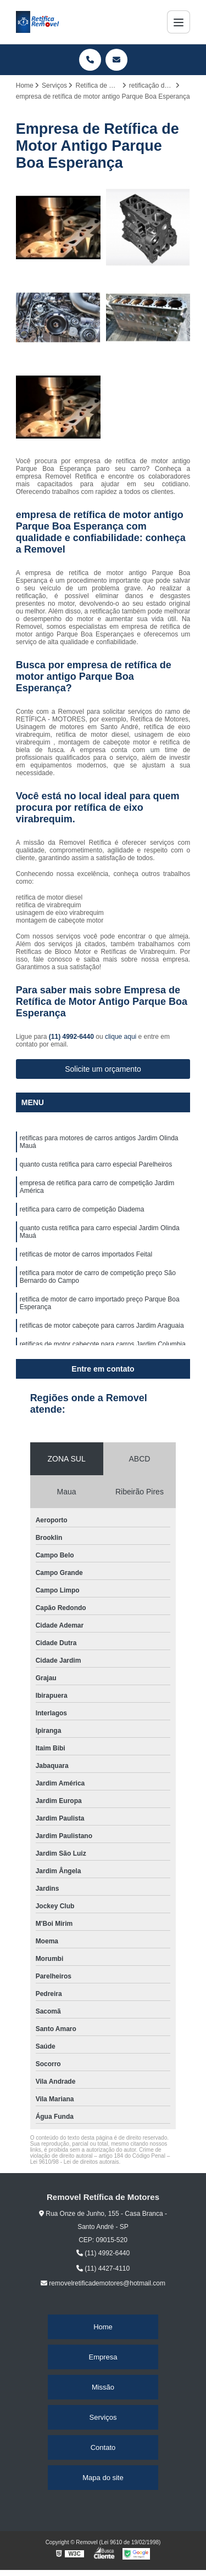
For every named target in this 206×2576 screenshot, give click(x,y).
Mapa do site (102, 2477)
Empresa (102, 2357)
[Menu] (178, 22)
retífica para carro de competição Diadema (82, 1209)
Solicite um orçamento (103, 1069)
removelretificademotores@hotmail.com (103, 2283)
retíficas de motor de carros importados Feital (86, 1254)
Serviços (103, 2417)
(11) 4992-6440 (72, 1036)
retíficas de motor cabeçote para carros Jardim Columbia (103, 1344)
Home (103, 2327)
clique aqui (120, 1036)
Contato (103, 2447)
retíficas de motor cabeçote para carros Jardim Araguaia (102, 1325)
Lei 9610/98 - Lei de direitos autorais (74, 2162)
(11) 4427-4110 (103, 2268)
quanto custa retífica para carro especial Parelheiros (96, 1164)
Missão (103, 2387)
